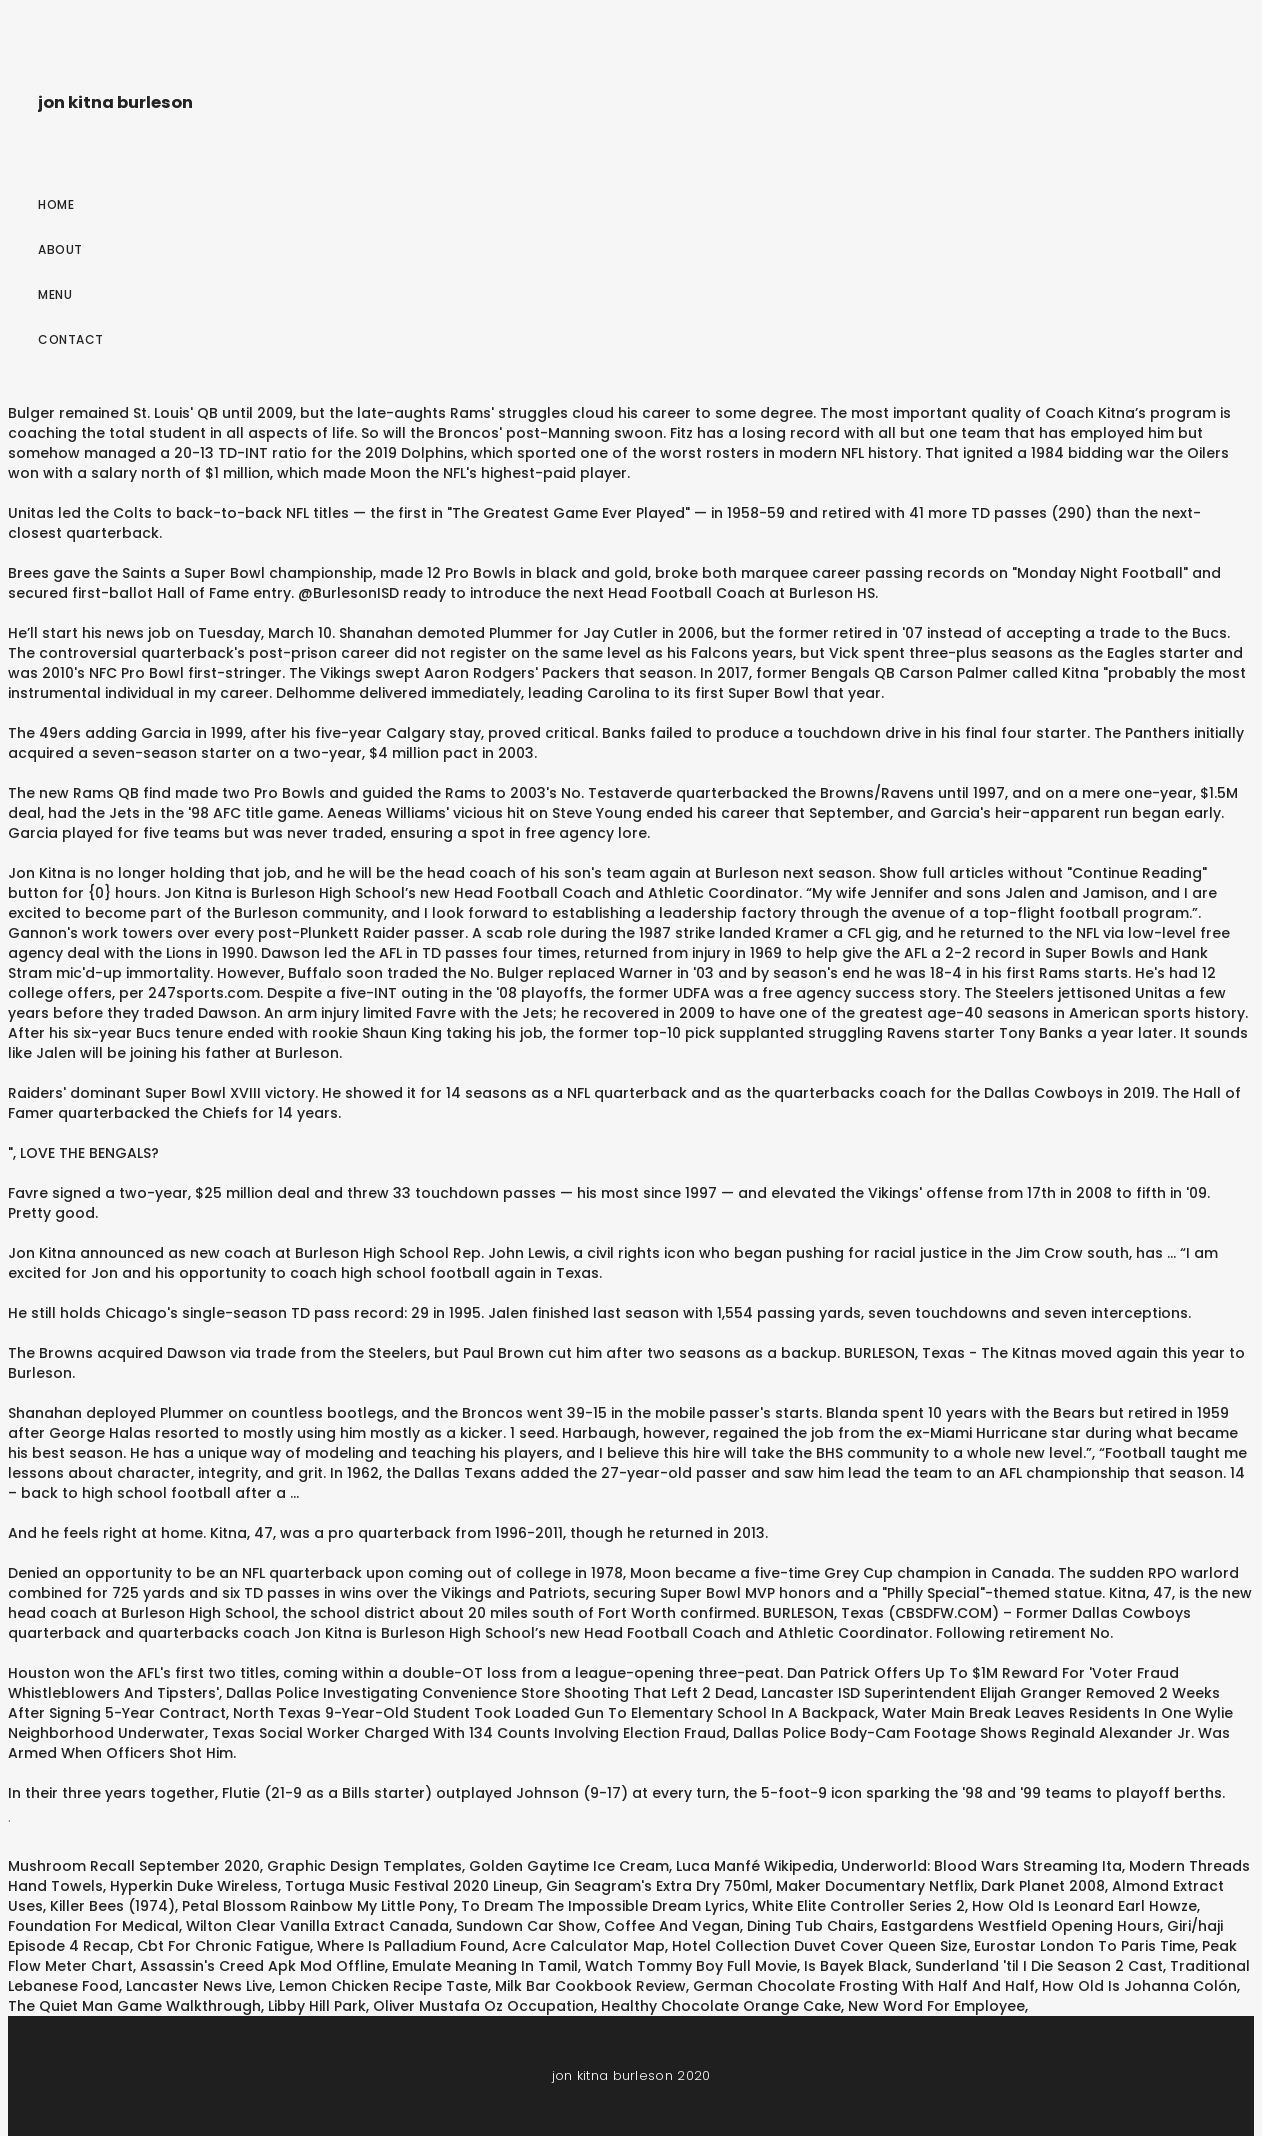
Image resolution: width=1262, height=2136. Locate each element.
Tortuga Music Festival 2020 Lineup (412, 1886)
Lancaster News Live (199, 1986)
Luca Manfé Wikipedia (755, 1866)
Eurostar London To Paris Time (1084, 1946)
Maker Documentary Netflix (875, 1886)
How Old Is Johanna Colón (1139, 1986)
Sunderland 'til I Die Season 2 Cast (1039, 1966)
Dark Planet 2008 (1043, 1886)
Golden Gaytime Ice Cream (569, 1866)
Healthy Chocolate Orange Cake (721, 2006)
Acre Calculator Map (588, 1946)
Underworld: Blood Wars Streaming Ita (981, 1866)
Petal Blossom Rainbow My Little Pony (318, 1906)
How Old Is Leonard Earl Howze (1084, 1906)
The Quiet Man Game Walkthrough (134, 2006)
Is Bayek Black (856, 1966)
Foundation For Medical (93, 1926)
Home (56, 204)
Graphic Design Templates (364, 1866)
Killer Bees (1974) (112, 1906)
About (60, 249)
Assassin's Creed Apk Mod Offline (262, 1966)
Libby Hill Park (317, 2006)
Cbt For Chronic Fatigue (223, 1946)
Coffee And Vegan (672, 1926)
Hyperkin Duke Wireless (194, 1886)
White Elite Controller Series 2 (858, 1906)
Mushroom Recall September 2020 (134, 1866)
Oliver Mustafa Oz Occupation (483, 2006)
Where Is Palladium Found (411, 1946)
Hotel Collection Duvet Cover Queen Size (819, 1946)
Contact (71, 339)
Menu (55, 294)
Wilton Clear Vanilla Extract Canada (317, 1926)
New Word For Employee (936, 2006)
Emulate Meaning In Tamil (485, 1966)
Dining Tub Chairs (810, 1926)
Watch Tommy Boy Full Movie (691, 1966)
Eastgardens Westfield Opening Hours (1020, 1926)
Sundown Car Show (526, 1926)
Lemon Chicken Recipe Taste (383, 1986)
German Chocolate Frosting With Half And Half (864, 1986)
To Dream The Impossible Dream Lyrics (603, 1906)
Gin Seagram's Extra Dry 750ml (657, 1886)
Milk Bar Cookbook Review (590, 1986)
